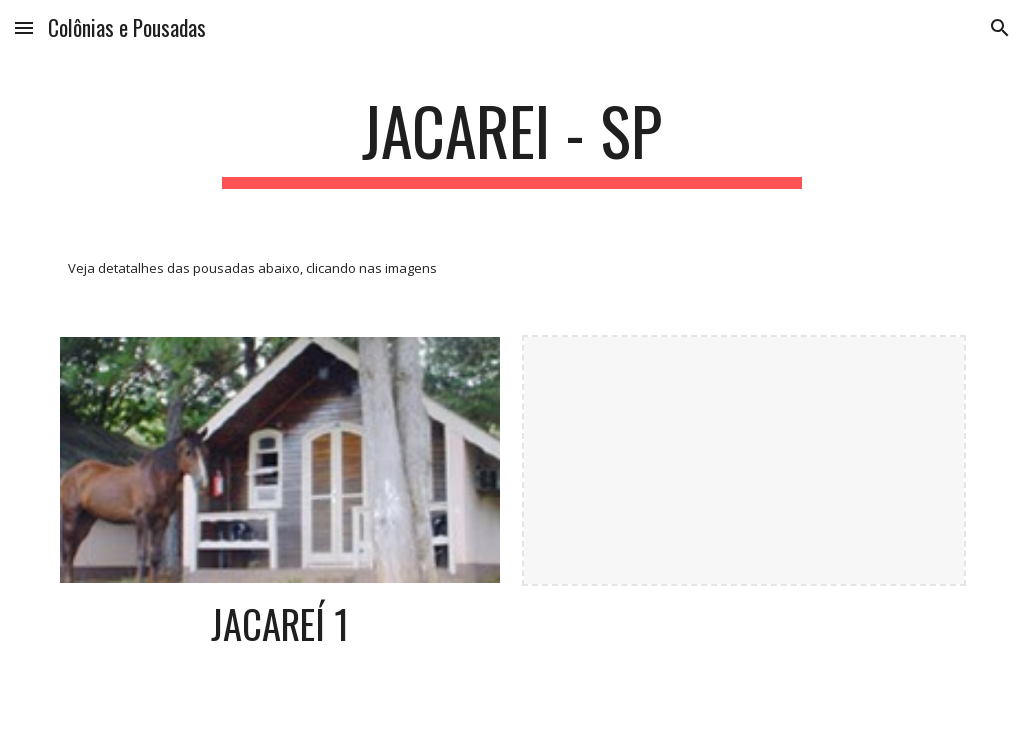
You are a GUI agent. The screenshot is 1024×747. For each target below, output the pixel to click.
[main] (511, 140)
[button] (24, 27)
